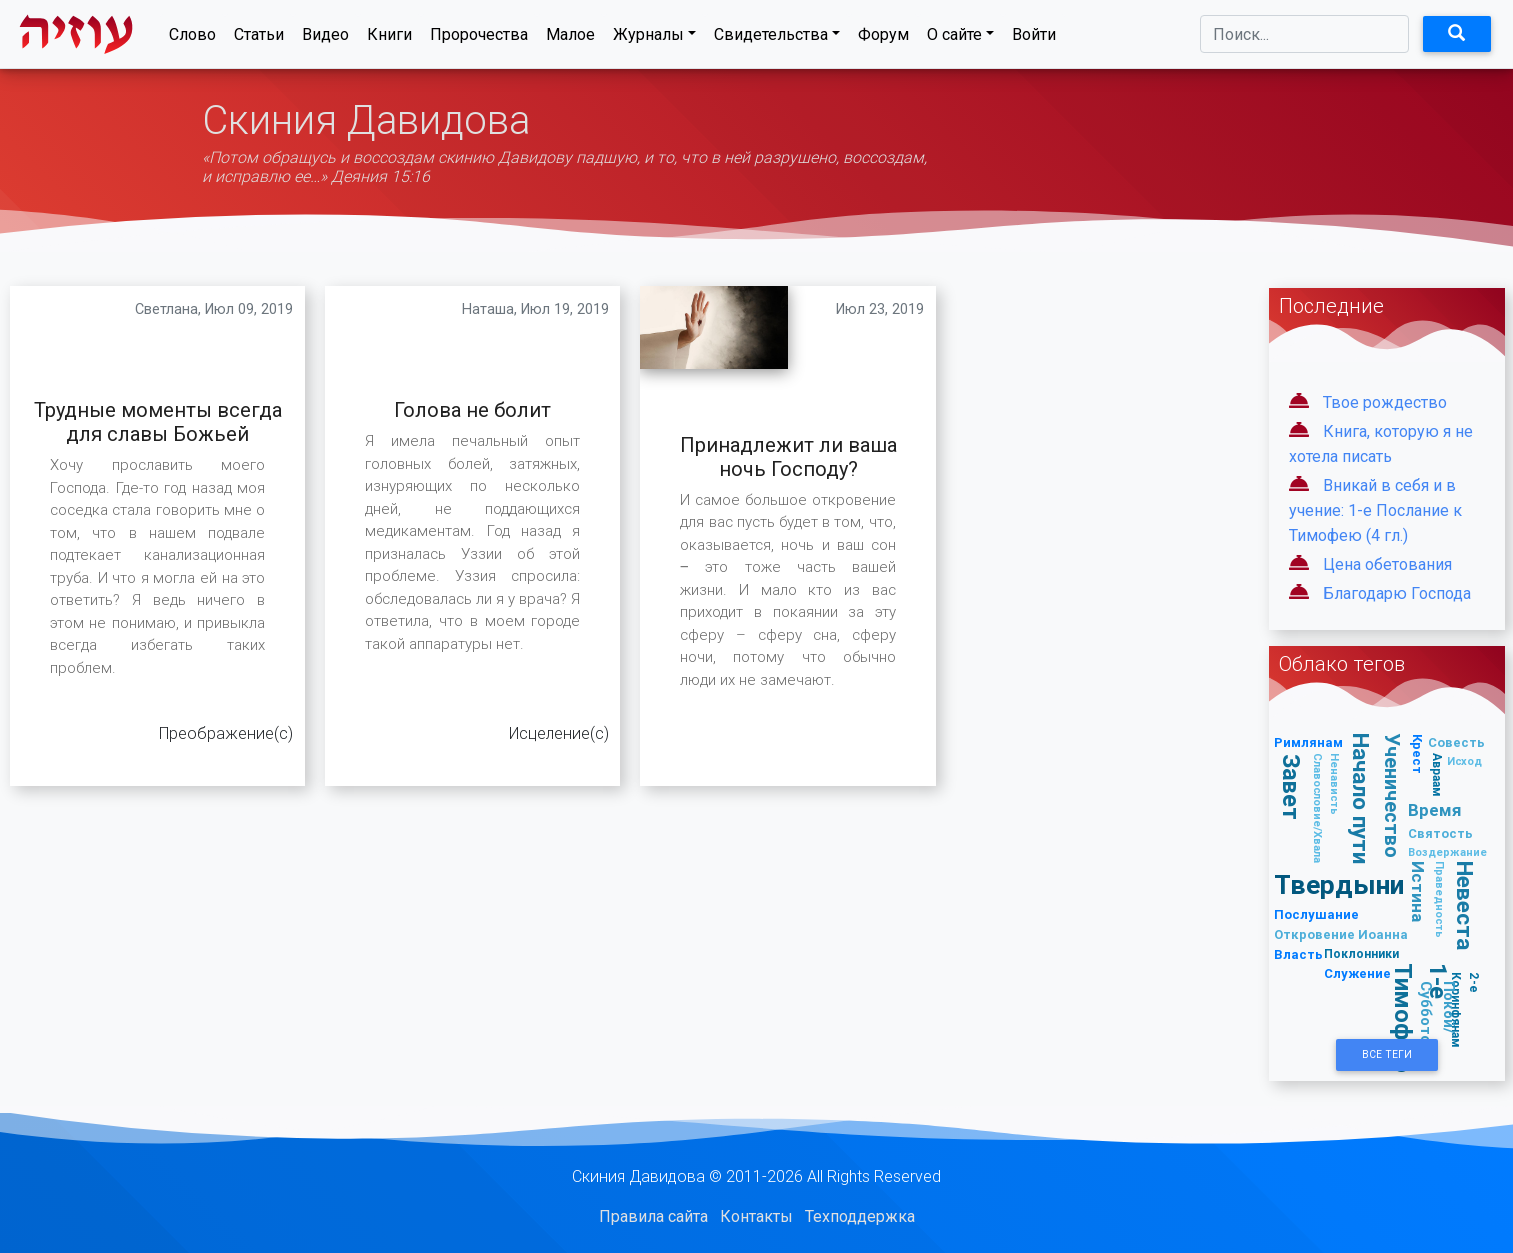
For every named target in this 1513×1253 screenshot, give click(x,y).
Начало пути (1361, 799)
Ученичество (1392, 796)
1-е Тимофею (1420, 1019)
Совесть (1456, 742)
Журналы (648, 38)
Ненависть (1335, 784)
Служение (1357, 973)
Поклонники (1361, 953)
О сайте (954, 38)
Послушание (1316, 914)
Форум (883, 38)
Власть (1298, 954)
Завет (1290, 787)
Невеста (1465, 906)
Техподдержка (860, 1216)
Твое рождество (1385, 402)
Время (1435, 810)
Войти (1034, 38)
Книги (389, 38)
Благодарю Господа (1397, 593)
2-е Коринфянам (1465, 1010)
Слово (192, 38)
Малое (570, 38)
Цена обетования (1387, 564)
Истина (1418, 891)
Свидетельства (771, 38)
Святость (1440, 833)
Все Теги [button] (1387, 1054)
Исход (1464, 761)
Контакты (756, 1216)
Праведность (1439, 899)
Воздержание (1447, 852)
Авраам (1437, 775)
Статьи (259, 38)
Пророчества (479, 38)
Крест (1416, 754)
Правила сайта (653, 1216)
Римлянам (1308, 742)
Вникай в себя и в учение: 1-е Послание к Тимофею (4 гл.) (1375, 510)
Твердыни (1339, 884)
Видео (325, 38)
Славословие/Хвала (1318, 808)
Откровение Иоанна (1341, 934)
